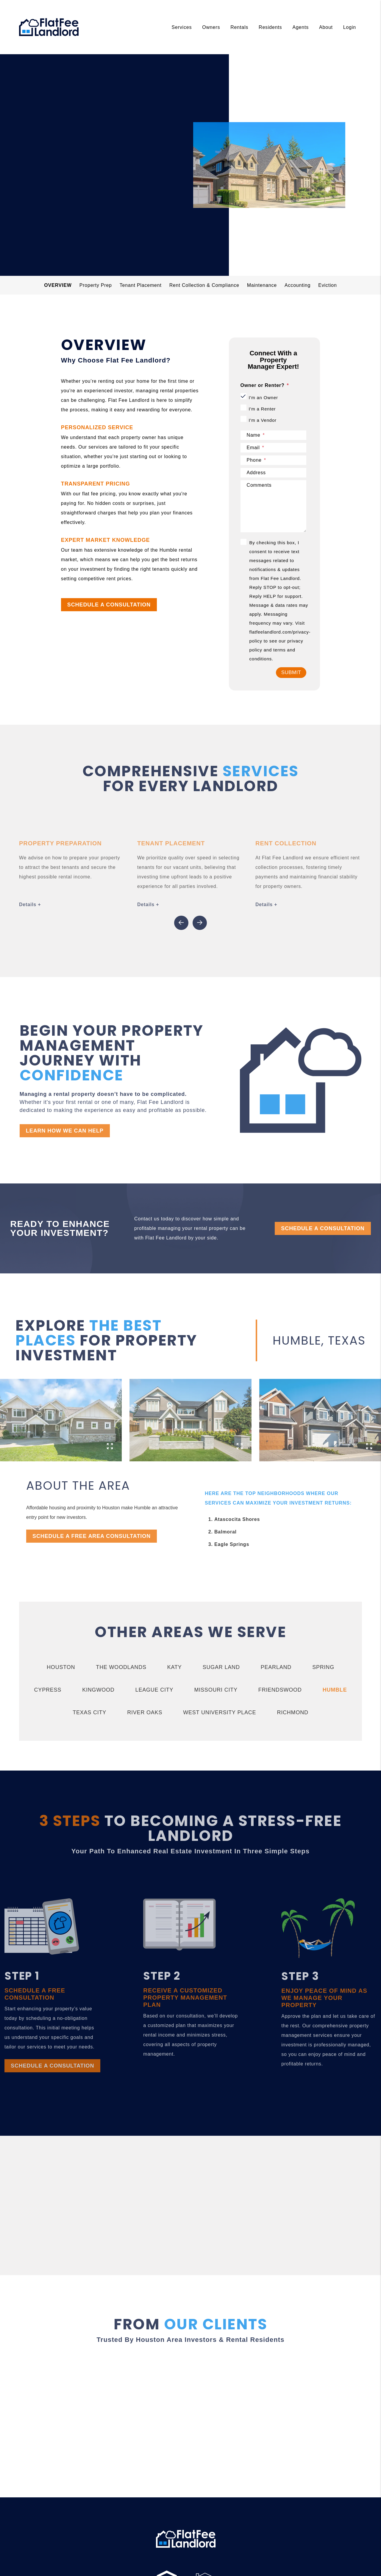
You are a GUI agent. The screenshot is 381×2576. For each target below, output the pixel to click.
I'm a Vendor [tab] (263, 420)
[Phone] (274, 460)
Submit (291, 672)
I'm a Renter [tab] (262, 408)
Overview (57, 285)
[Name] (274, 435)
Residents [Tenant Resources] (270, 27)
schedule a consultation (92, 203)
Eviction (327, 285)
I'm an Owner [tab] (263, 397)
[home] (49, 26)
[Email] (274, 447)
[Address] (274, 472)
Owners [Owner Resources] (211, 27)
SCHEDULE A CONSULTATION (109, 605)
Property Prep (95, 285)
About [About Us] (326, 27)
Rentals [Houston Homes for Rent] (239, 27)
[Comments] (274, 506)
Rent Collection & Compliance (204, 285)
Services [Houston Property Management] (181, 27)
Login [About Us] (349, 27)
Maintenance (262, 285)
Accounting (297, 285)
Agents (300, 27)
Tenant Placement (141, 285)
